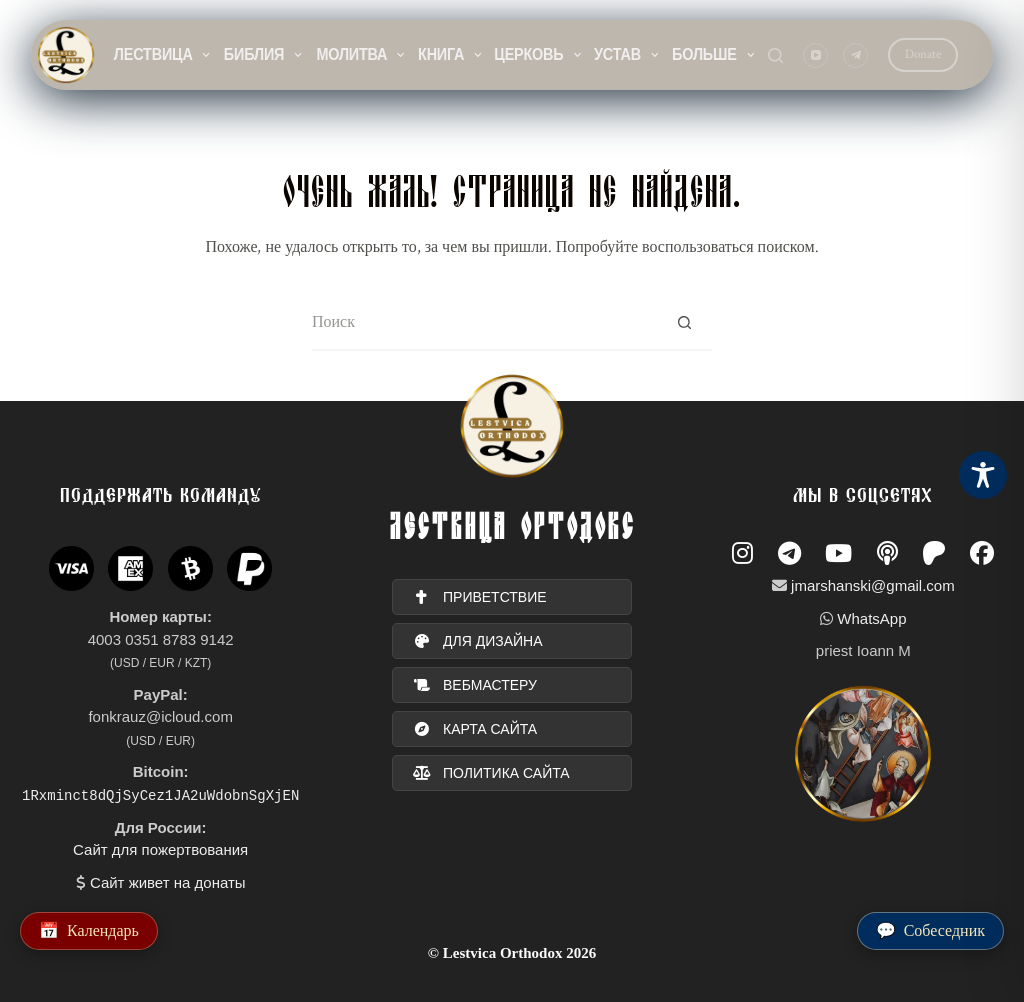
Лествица (163, 55)
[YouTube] (815, 55)
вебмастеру (475, 685)
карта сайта (475, 729)
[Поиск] (775, 55)
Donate (923, 54)
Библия (264, 55)
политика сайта (491, 773)
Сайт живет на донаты (168, 881)
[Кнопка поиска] (684, 323)
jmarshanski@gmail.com (873, 585)
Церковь (539, 55)
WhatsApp (871, 618)
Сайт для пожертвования (160, 849)
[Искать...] (484, 323)
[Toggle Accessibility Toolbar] (983, 475)
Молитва (361, 55)
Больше (714, 55)
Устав (628, 55)
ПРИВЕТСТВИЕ (480, 597)
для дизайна (478, 641)
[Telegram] (855, 55)
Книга (451, 55)
